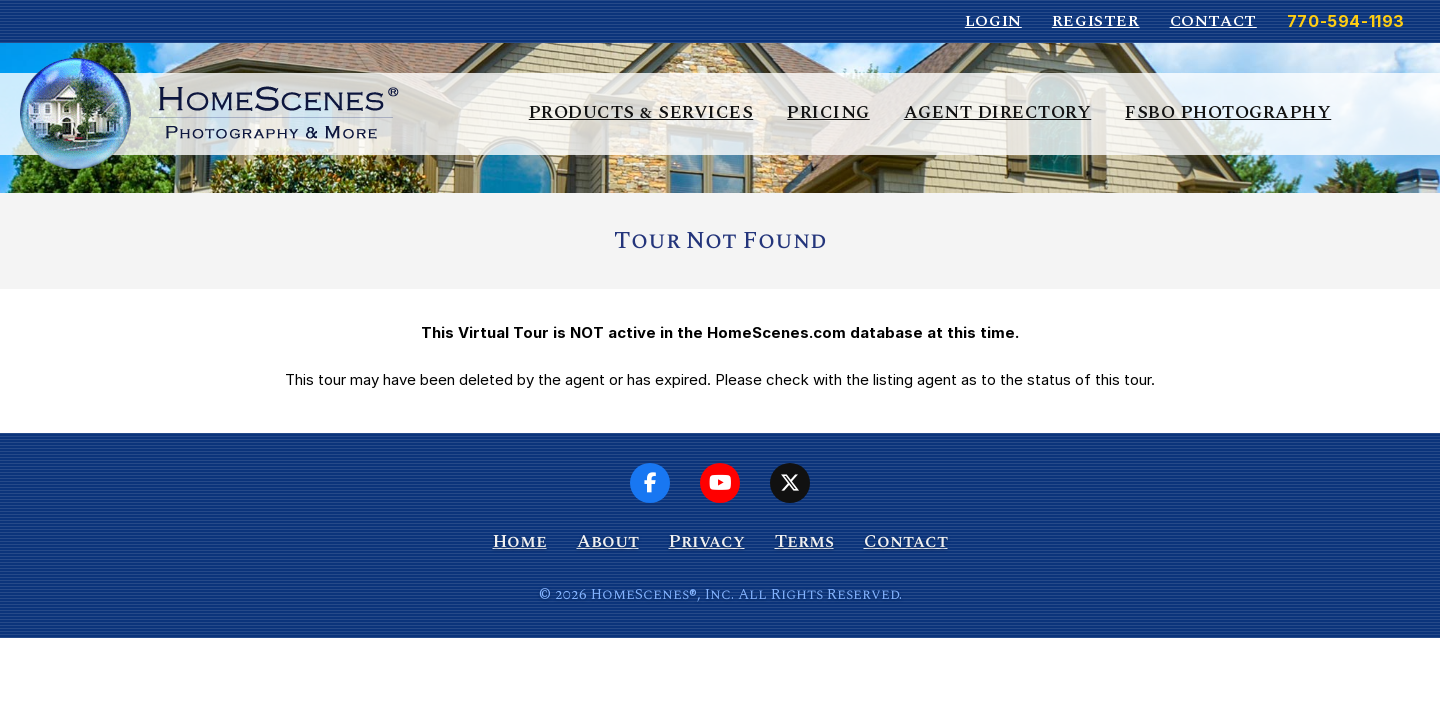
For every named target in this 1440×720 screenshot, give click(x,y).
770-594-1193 (1346, 21)
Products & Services (641, 112)
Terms (804, 541)
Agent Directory (998, 112)
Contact (1213, 21)
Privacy (707, 541)
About (608, 541)
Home (520, 541)
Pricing (828, 112)
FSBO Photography (1228, 112)
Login (993, 21)
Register (1096, 21)
